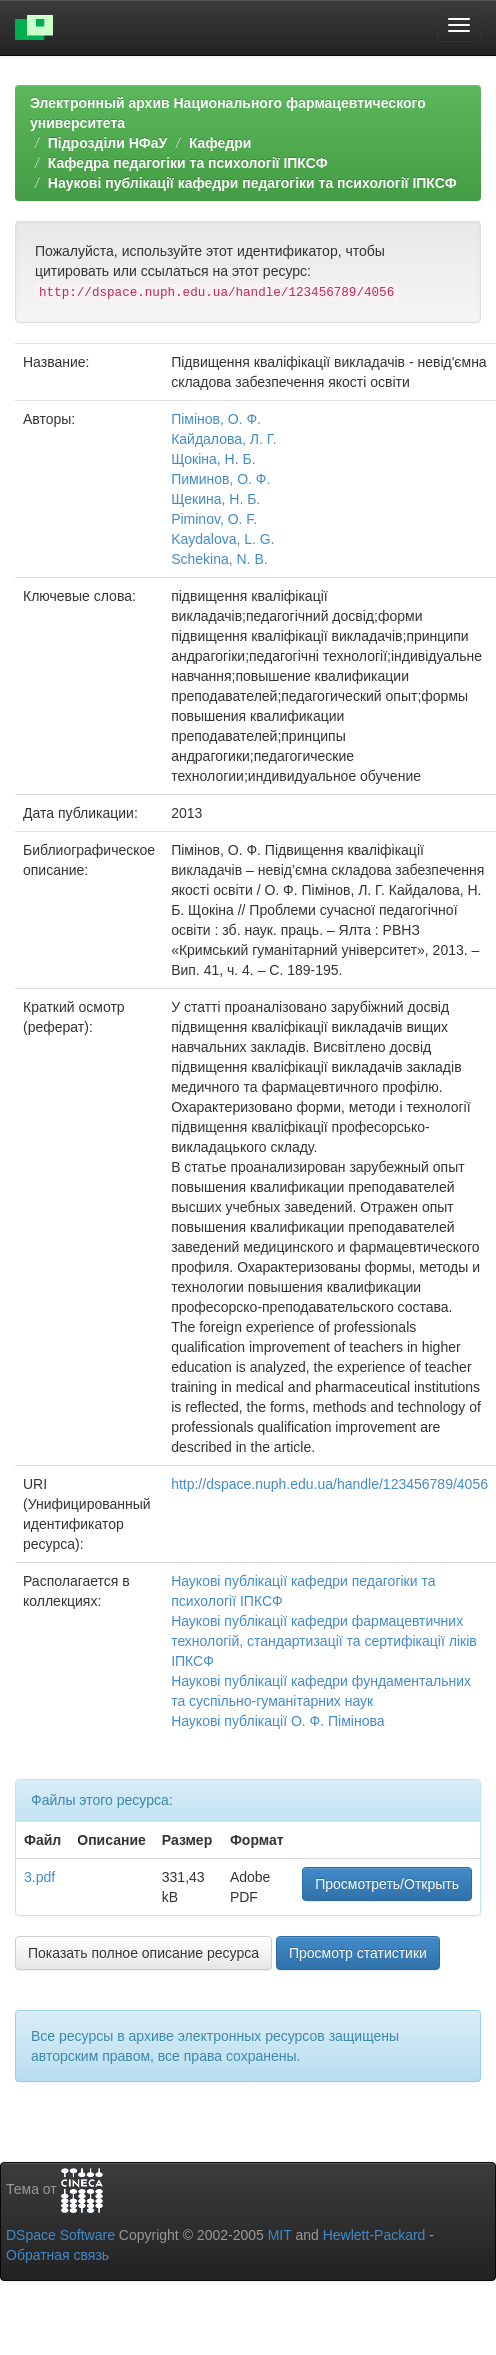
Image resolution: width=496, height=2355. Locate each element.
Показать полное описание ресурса (143, 1953)
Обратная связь (57, 2255)
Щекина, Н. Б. (215, 499)
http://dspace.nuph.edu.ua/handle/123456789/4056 (329, 1484)
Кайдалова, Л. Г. (223, 439)
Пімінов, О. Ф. (216, 419)
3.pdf (39, 1877)
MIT (280, 2235)
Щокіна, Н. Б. (213, 459)
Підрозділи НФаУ (107, 143)
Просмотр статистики (358, 1953)
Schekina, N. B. (219, 559)
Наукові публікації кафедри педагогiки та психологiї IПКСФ (252, 183)
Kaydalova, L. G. (223, 539)
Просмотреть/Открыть (387, 1884)
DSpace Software (60, 2235)
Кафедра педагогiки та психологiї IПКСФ (188, 163)
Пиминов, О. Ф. (220, 479)
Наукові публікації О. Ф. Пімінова (277, 1721)
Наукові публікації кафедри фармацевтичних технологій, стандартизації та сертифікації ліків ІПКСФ (324, 1641)
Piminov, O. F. (214, 519)
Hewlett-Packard (374, 2235)
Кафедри (220, 143)
